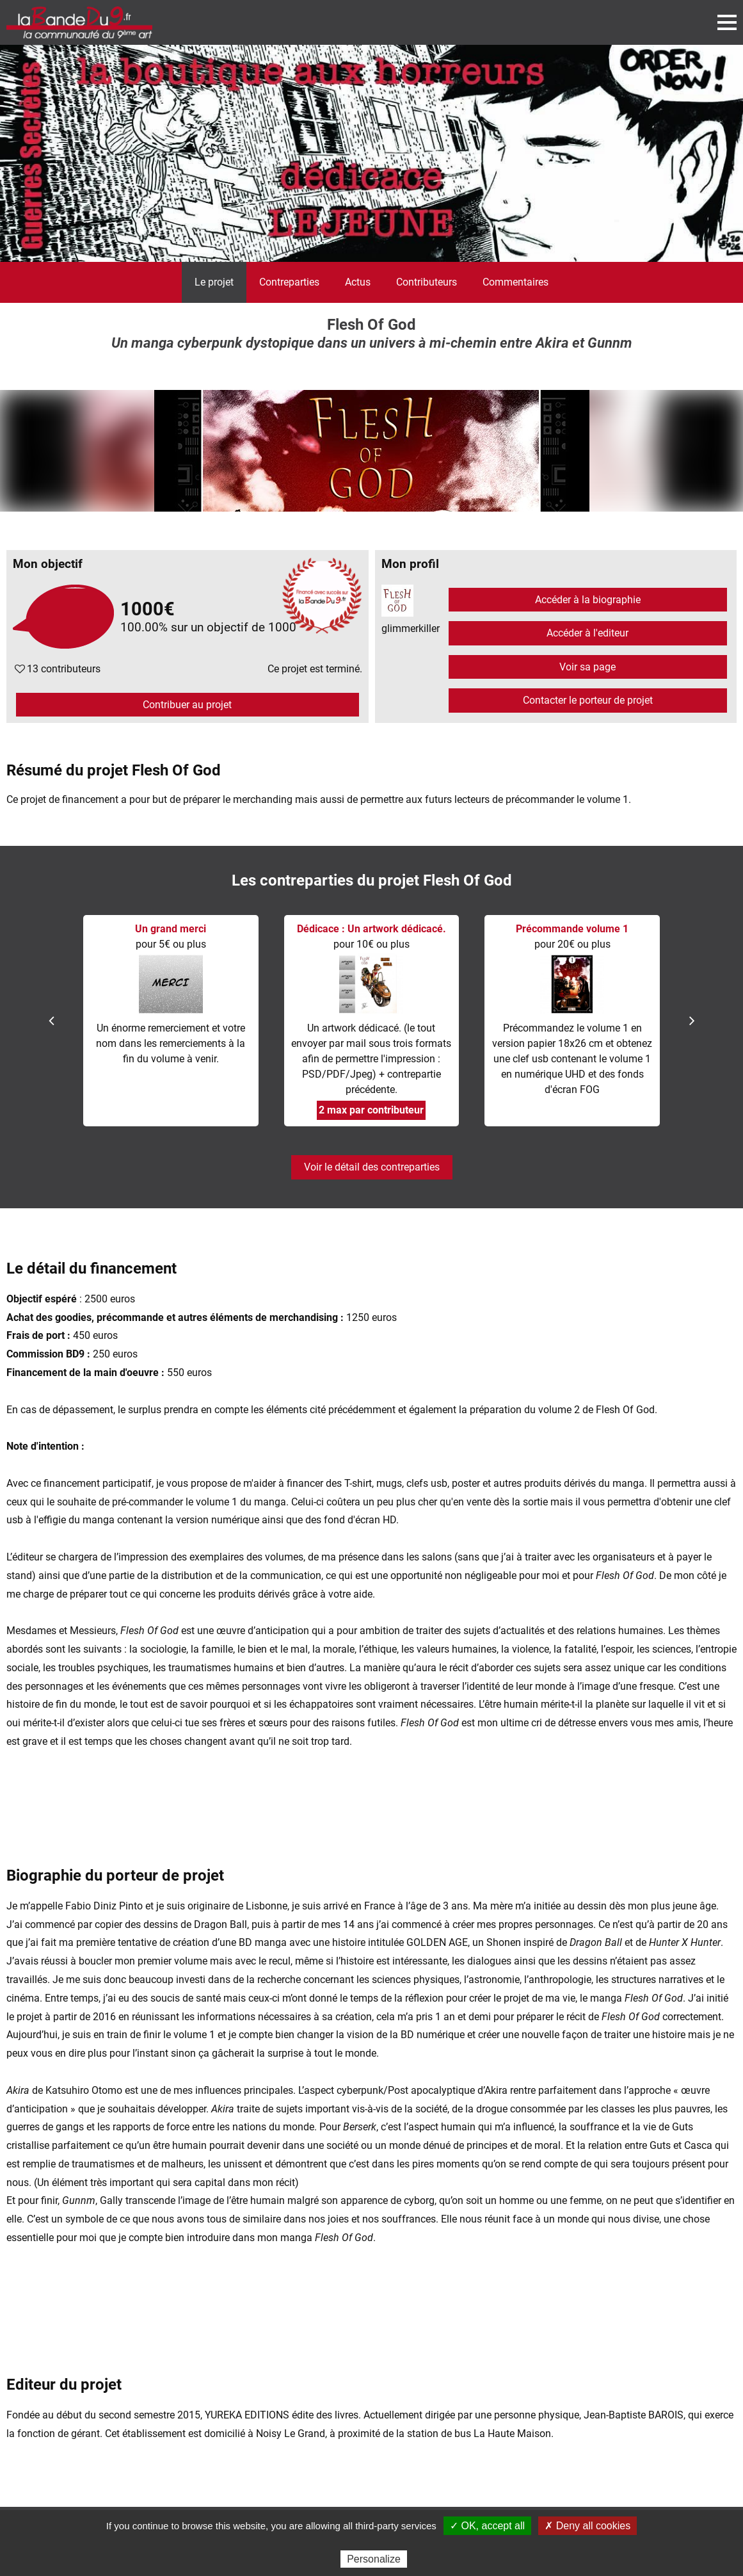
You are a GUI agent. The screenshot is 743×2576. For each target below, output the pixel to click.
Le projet (214, 282)
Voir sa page (587, 667)
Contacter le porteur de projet (588, 700)
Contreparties (289, 282)
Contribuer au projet (187, 705)
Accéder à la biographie (588, 600)
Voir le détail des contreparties (372, 1167)
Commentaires (515, 282)
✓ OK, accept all (487, 2525)
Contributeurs (426, 282)
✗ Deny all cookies (587, 2525)
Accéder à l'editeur (587, 633)
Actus (358, 282)
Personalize (374, 2559)
